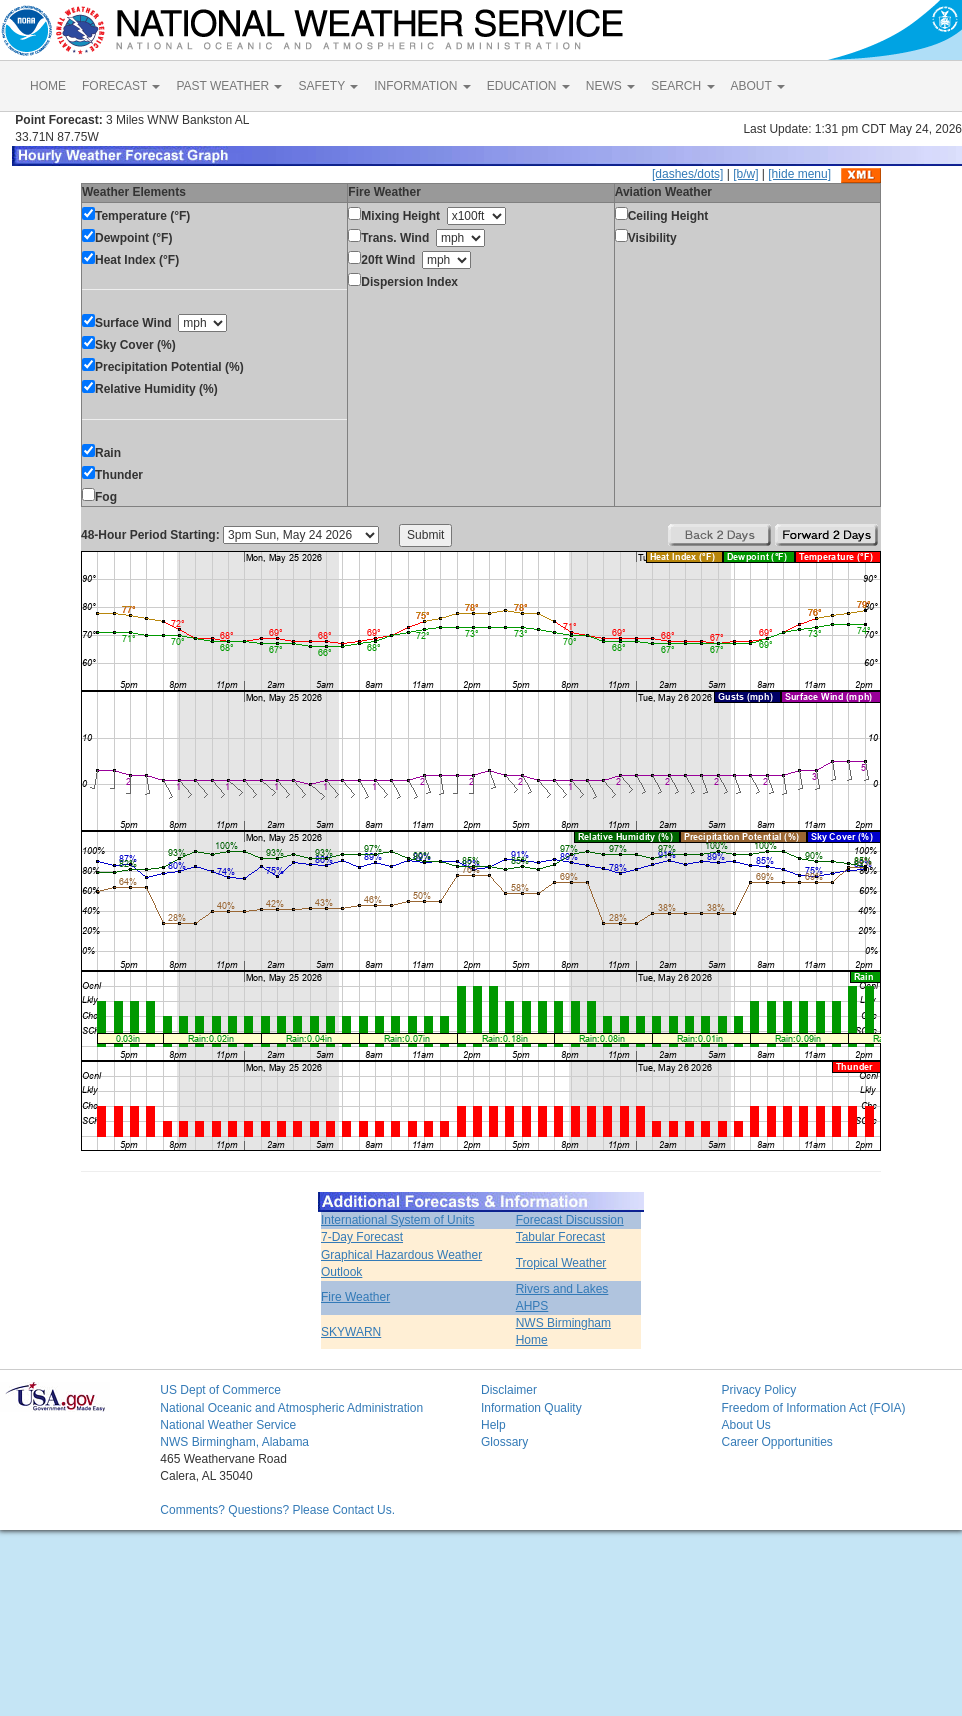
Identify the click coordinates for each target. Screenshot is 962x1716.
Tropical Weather (561, 1263)
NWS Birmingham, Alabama (234, 1442)
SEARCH (682, 86)
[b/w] (745, 174)
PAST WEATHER (229, 86)
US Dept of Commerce (220, 1390)
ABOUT (758, 86)
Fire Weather (355, 1297)
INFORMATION (422, 86)
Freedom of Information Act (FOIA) (813, 1408)
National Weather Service (228, 1425)
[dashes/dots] (687, 174)
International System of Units (397, 1220)
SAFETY (328, 86)
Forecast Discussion (570, 1220)
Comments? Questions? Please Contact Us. (277, 1510)
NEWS (610, 86)
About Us (745, 1425)
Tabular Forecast (560, 1237)
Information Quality (531, 1408)
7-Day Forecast (362, 1237)
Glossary (504, 1442)
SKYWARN (351, 1332)
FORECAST (121, 86)
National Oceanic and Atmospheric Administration (291, 1408)
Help (493, 1425)
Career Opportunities (776, 1442)
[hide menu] (799, 174)
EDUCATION (528, 86)
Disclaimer (509, 1390)
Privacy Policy (758, 1390)
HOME (48, 86)
